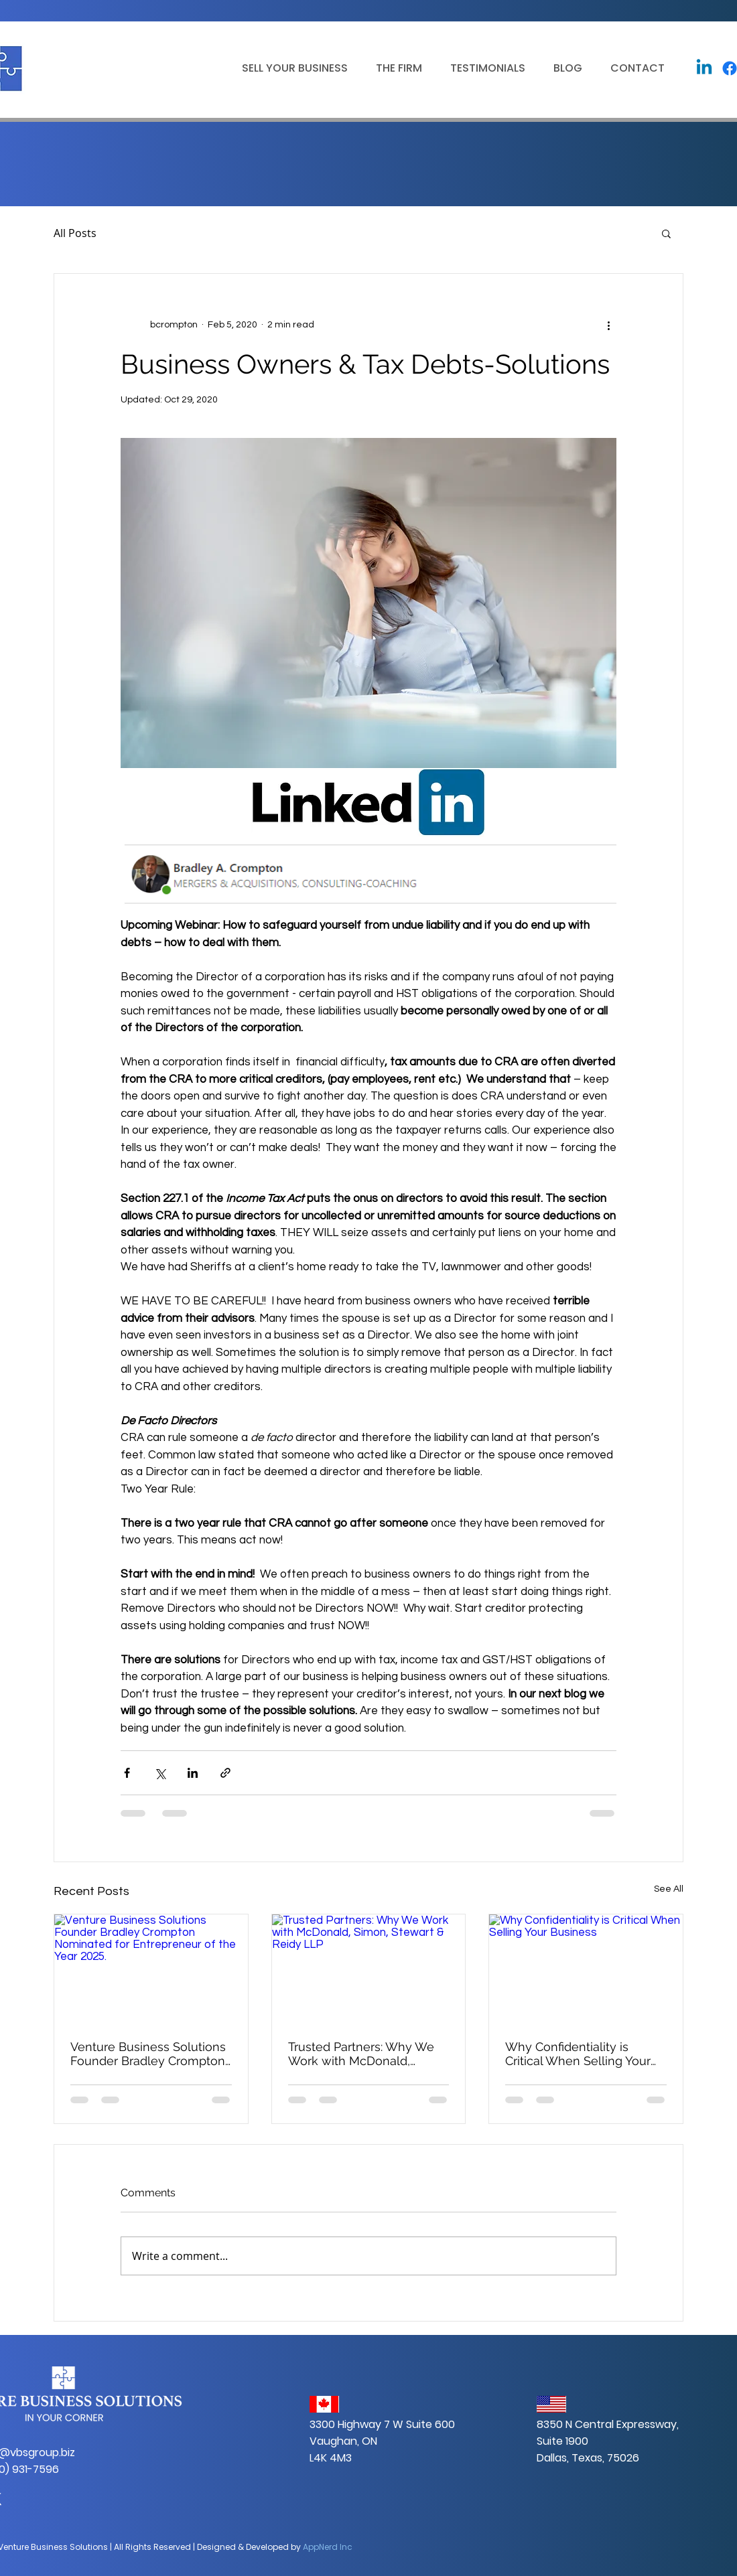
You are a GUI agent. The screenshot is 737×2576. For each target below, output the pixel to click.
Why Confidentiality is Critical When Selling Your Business (578, 2054)
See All (668, 1889)
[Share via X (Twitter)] (159, 1772)
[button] (290, 68)
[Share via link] (225, 1772)
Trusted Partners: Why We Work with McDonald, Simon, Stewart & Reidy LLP (367, 2054)
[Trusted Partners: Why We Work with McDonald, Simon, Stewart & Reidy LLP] (369, 1968)
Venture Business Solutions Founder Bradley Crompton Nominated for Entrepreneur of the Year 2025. (150, 2054)
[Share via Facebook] (127, 1772)
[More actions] (608, 325)
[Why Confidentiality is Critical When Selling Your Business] (586, 1968)
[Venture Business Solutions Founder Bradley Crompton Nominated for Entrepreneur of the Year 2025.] (151, 1968)
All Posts (75, 233)
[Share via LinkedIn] (192, 1772)
